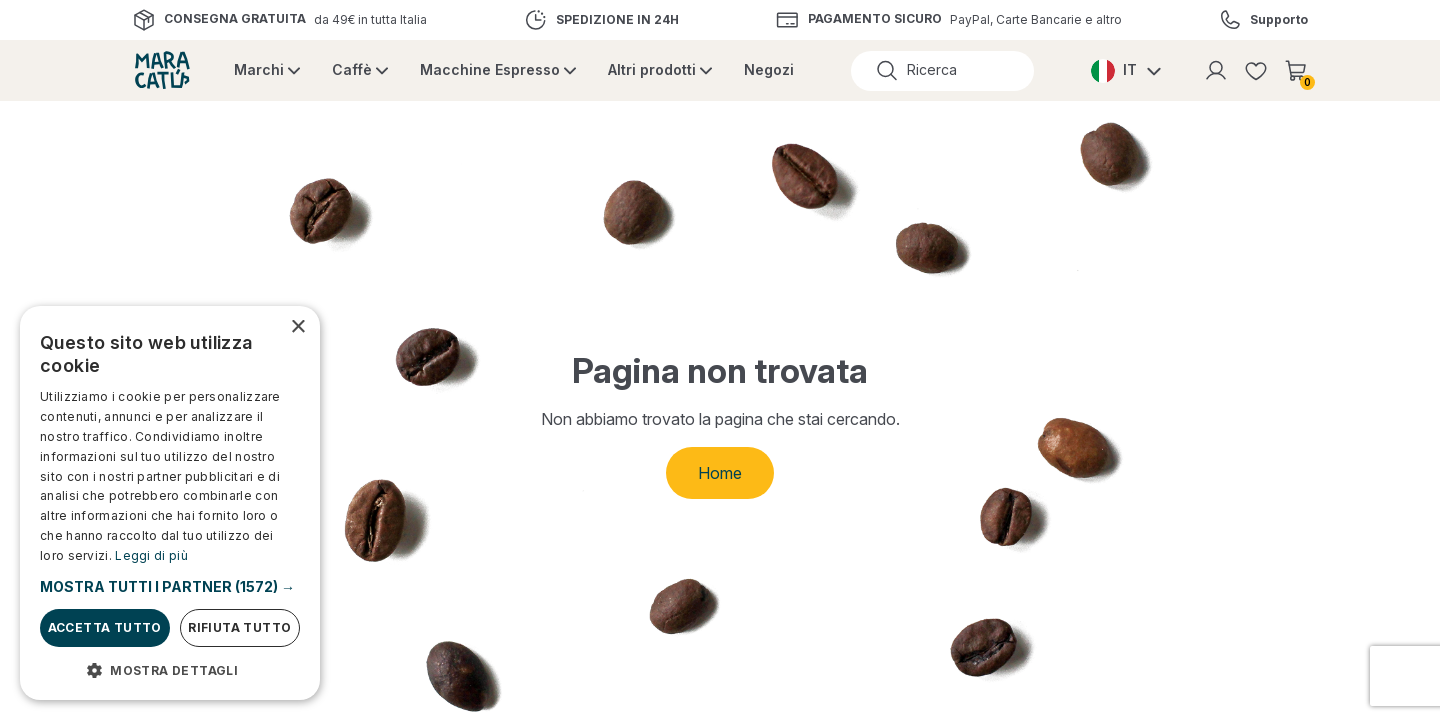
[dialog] (170, 503)
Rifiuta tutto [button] (239, 627)
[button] (170, 586)
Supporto (1279, 20)
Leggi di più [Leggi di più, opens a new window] (151, 555)
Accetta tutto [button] (105, 627)
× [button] (297, 327)
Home (720, 473)
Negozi (769, 69)
